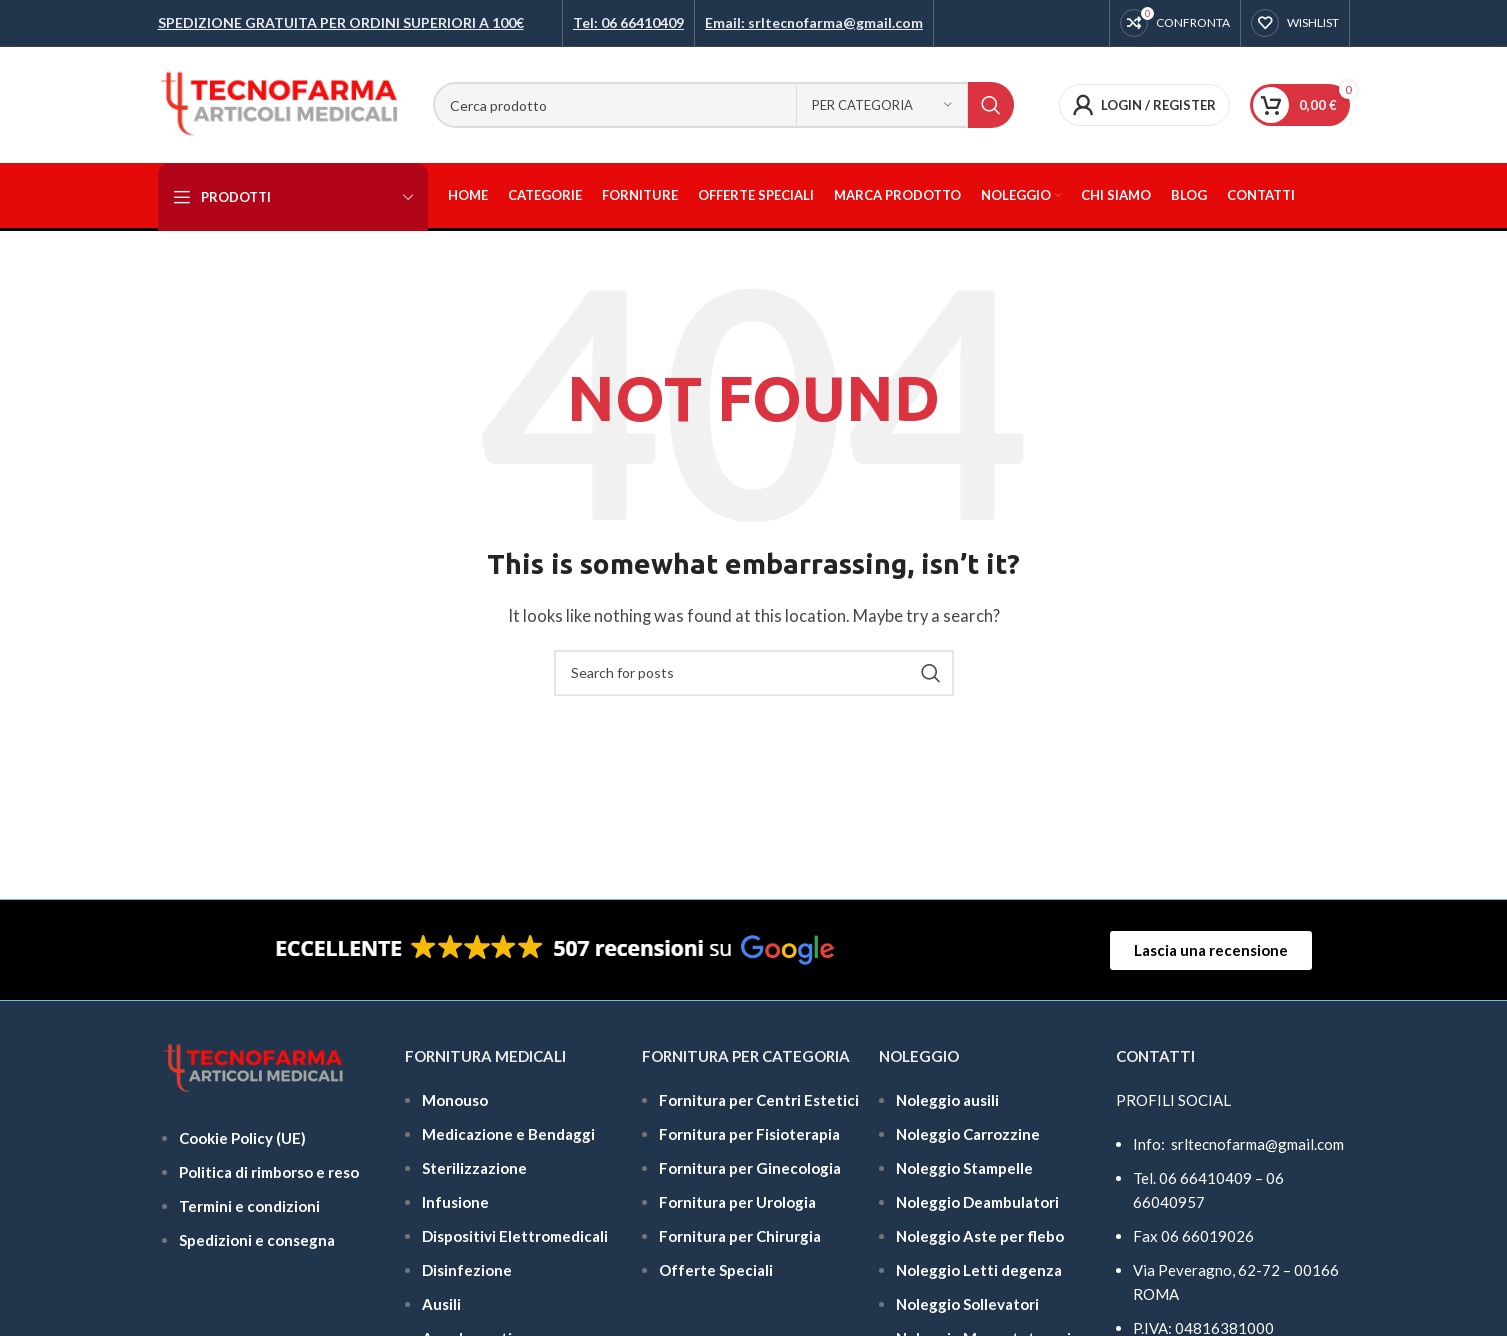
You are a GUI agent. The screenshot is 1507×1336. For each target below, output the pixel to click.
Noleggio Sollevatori (967, 1304)
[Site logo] (280, 103)
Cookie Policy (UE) (242, 1138)
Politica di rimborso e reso (269, 1172)
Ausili (441, 1304)
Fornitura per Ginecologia (750, 1168)
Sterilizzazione (474, 1168)
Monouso (455, 1100)
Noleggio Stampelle (964, 1168)
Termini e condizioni (249, 1206)
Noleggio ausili (947, 1100)
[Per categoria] (882, 105)
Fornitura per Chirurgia (740, 1236)
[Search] (723, 105)
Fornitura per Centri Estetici (759, 1100)
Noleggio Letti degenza (979, 1270)
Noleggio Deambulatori (977, 1202)
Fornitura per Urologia (737, 1202)
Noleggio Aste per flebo (980, 1236)
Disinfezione (467, 1270)
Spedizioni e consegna (257, 1240)
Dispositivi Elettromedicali (515, 1236)
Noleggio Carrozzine (968, 1134)
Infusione (455, 1202)
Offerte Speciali (716, 1270)
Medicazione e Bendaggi (508, 1134)
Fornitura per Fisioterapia (749, 1134)
